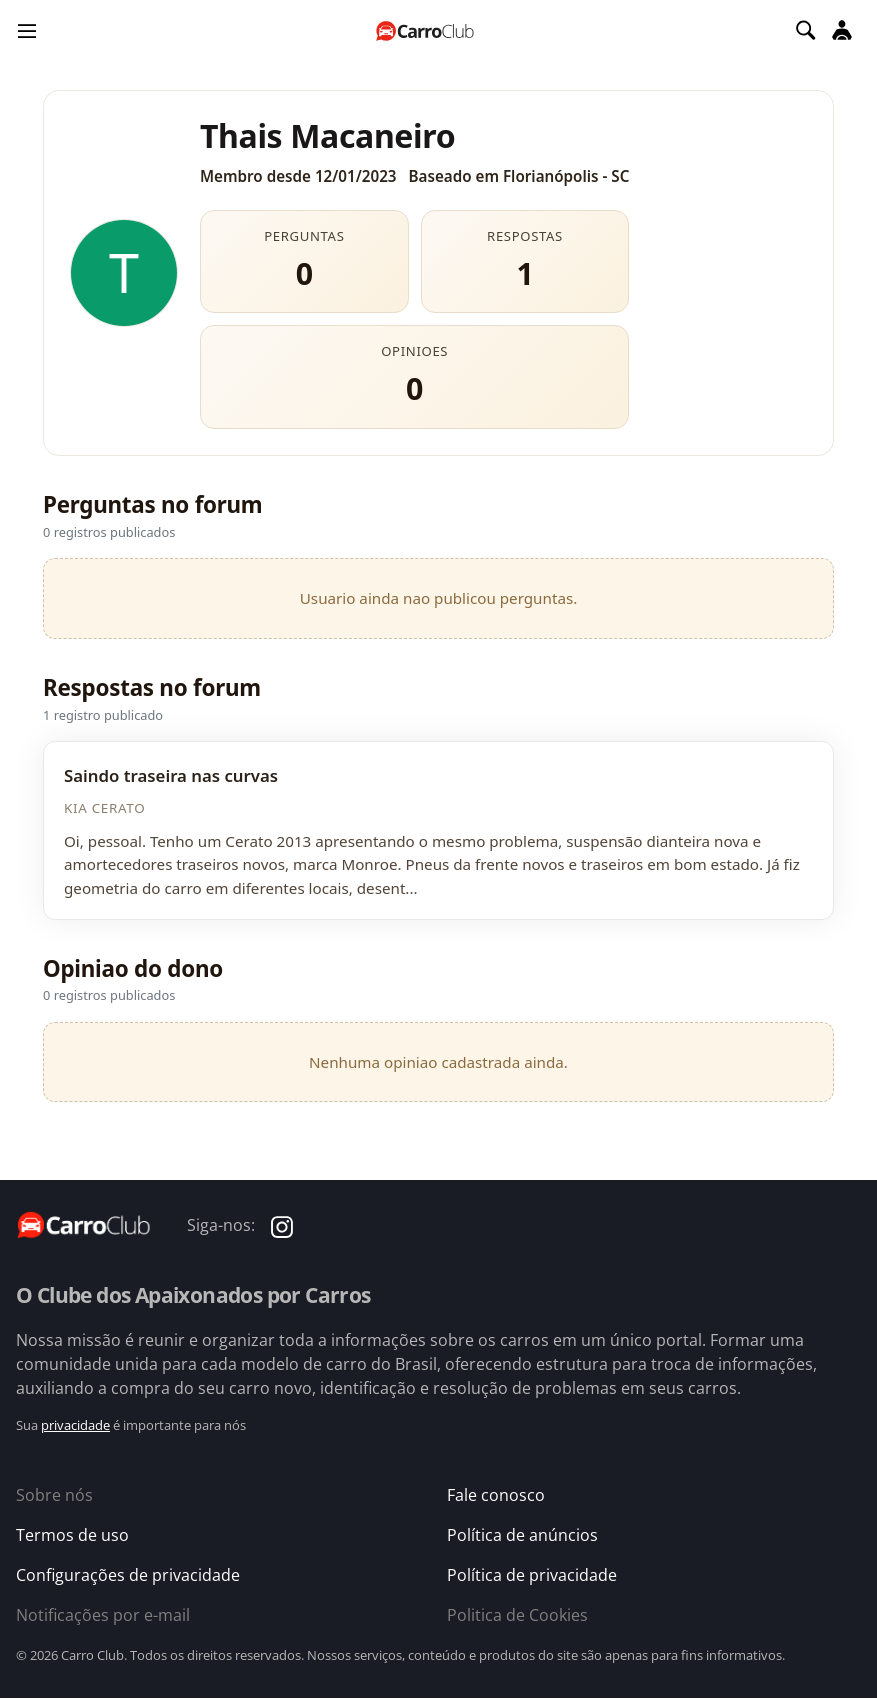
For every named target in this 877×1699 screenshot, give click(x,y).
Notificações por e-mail (103, 1615)
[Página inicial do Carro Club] (425, 30)
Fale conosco (496, 1495)
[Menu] (27, 30)
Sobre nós (54, 1495)
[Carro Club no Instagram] (282, 1225)
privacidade (75, 1425)
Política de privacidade (532, 1575)
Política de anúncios (522, 1535)
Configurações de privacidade (128, 1575)
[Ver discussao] (438, 830)
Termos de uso (72, 1535)
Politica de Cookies (517, 1615)
